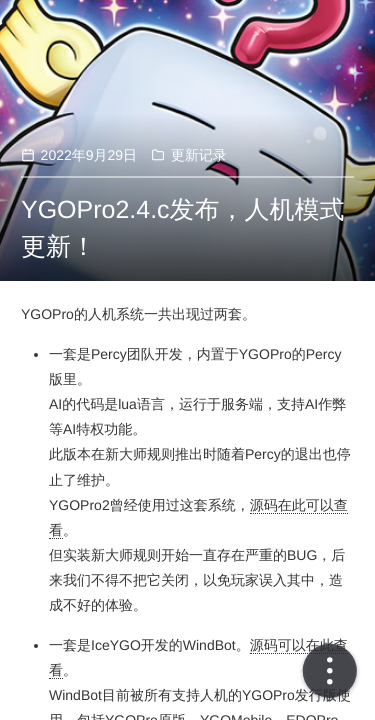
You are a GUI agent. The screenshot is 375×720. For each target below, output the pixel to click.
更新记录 (199, 155)
